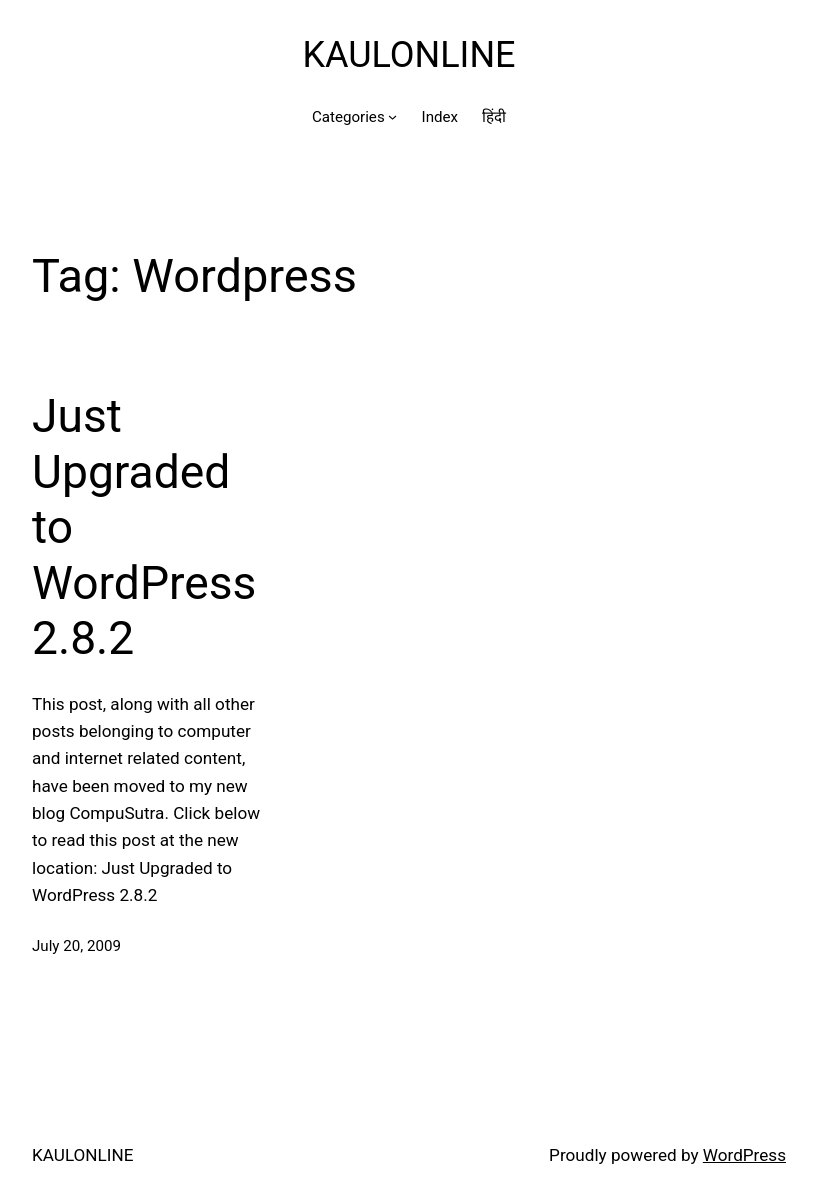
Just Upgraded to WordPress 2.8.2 (144, 527)
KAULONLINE (408, 55)
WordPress (744, 1155)
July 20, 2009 (76, 946)
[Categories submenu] (392, 116)
